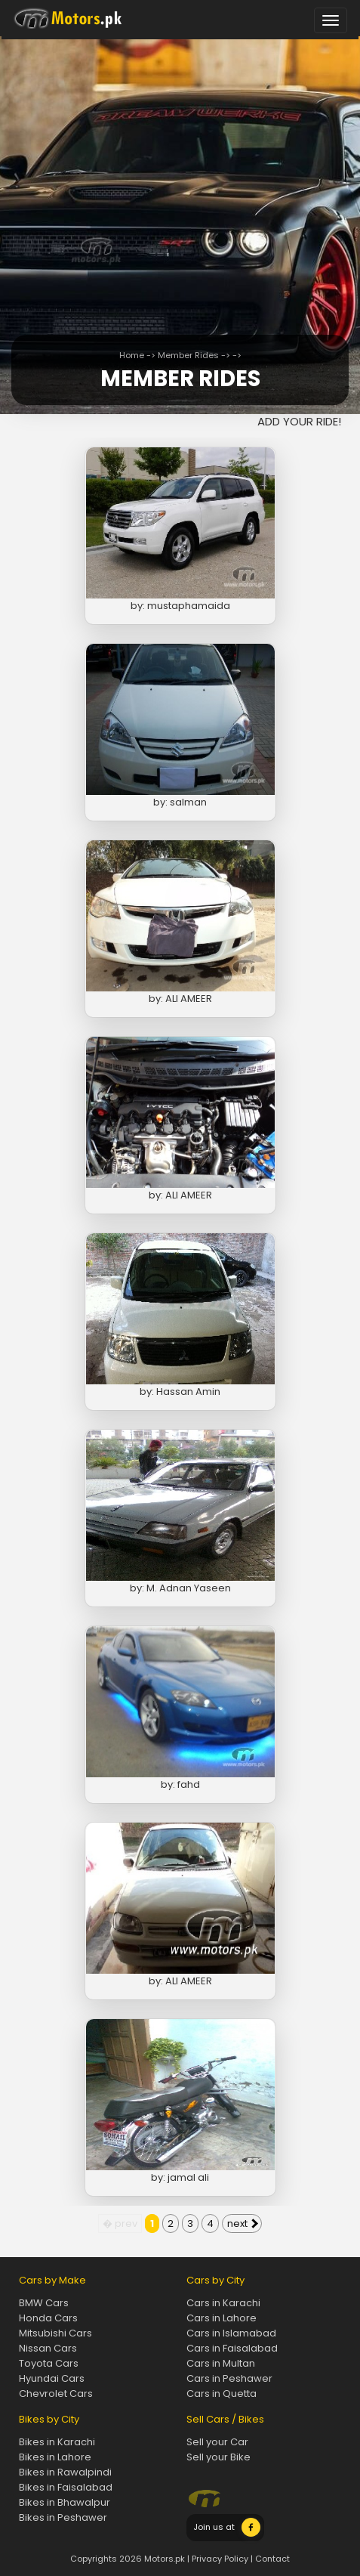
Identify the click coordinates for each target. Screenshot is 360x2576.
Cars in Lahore (221, 2318)
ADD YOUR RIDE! (299, 421)
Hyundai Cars (52, 2378)
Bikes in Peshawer (63, 2517)
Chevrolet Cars (56, 2393)
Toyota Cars (48, 2363)
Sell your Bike (218, 2457)
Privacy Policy (220, 2559)
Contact (272, 2559)
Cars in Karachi (223, 2303)
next (242, 2223)
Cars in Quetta (221, 2393)
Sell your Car (217, 2442)
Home (131, 355)
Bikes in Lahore (55, 2457)
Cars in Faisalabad (232, 2348)
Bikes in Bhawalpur (64, 2502)
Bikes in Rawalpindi (65, 2472)
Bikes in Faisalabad (65, 2487)
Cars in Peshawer (229, 2378)
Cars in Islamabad (231, 2333)
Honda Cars (48, 2318)
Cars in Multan (220, 2363)
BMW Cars (44, 2303)
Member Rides (188, 355)
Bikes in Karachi (57, 2442)
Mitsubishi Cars (55, 2333)
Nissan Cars (48, 2348)
